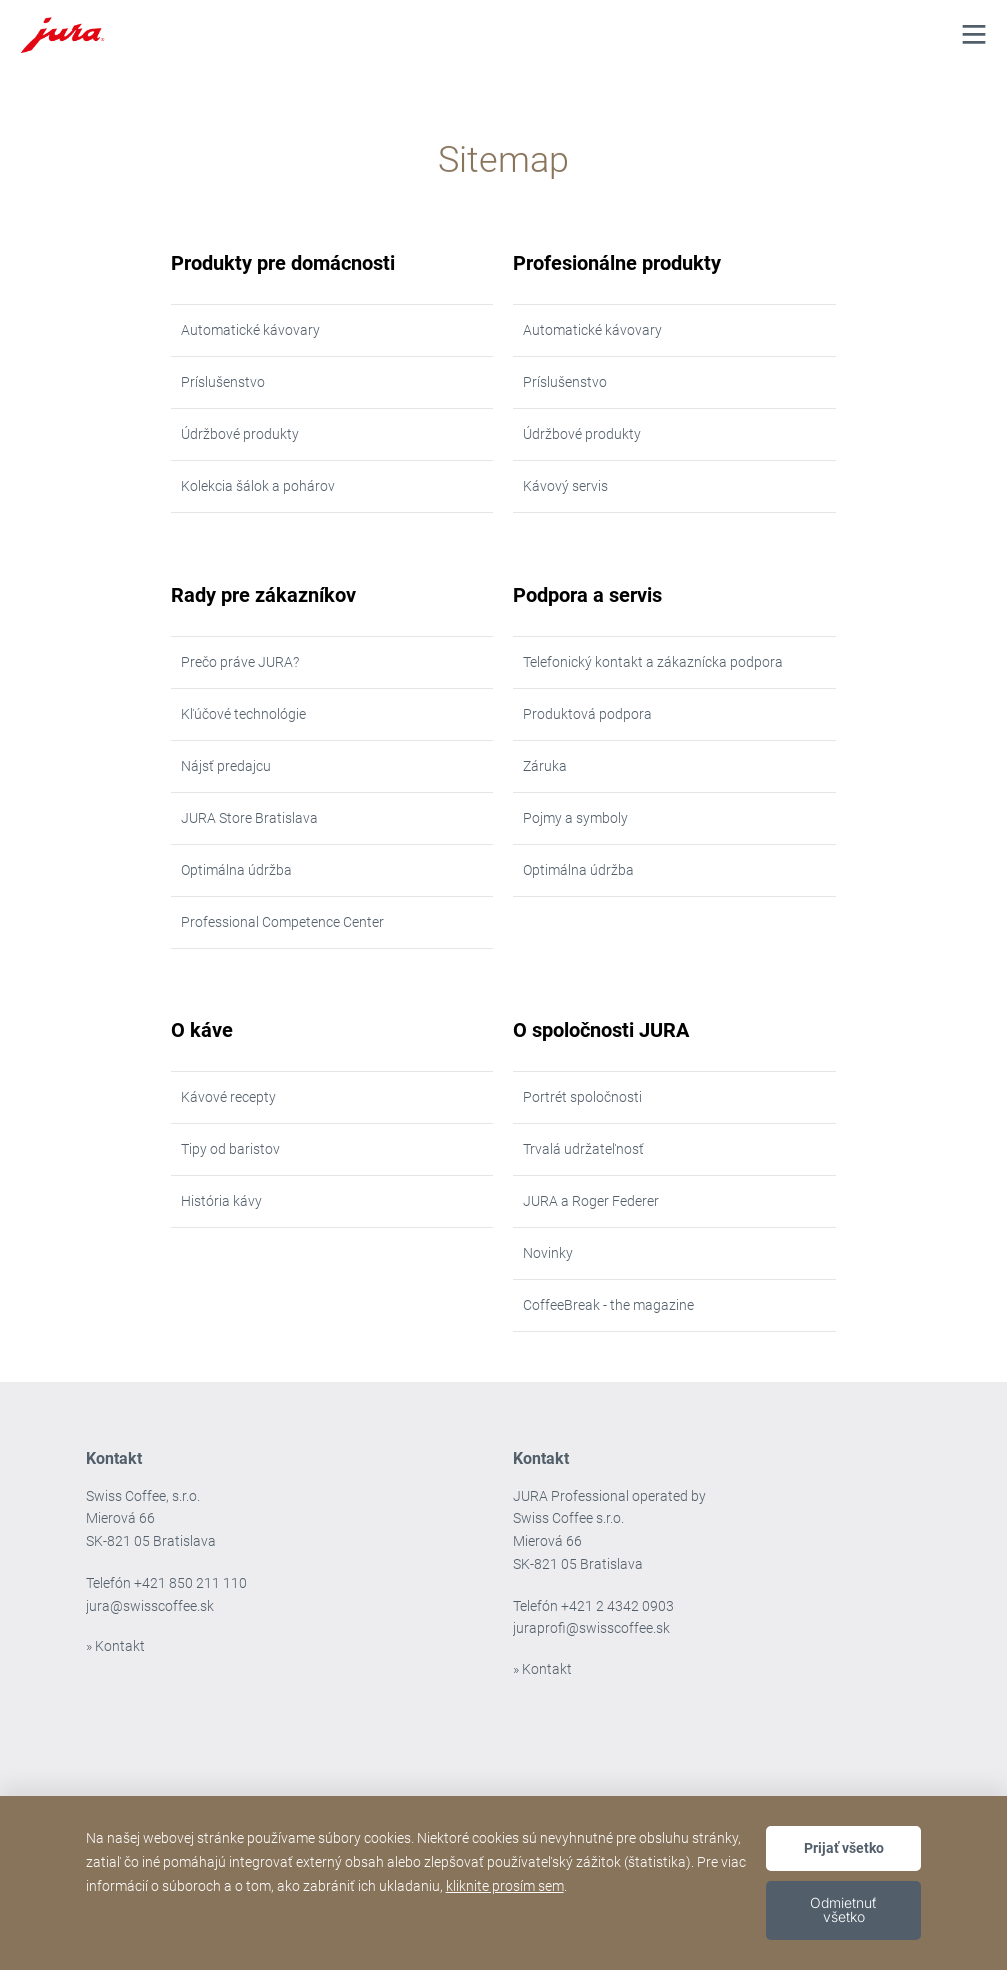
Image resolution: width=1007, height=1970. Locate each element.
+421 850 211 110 (190, 1583)
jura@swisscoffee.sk (150, 1606)
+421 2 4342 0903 (617, 1606)
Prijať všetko (844, 1848)
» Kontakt (115, 1646)
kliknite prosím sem (505, 1886)
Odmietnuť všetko (843, 1909)
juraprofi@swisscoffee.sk (591, 1628)
